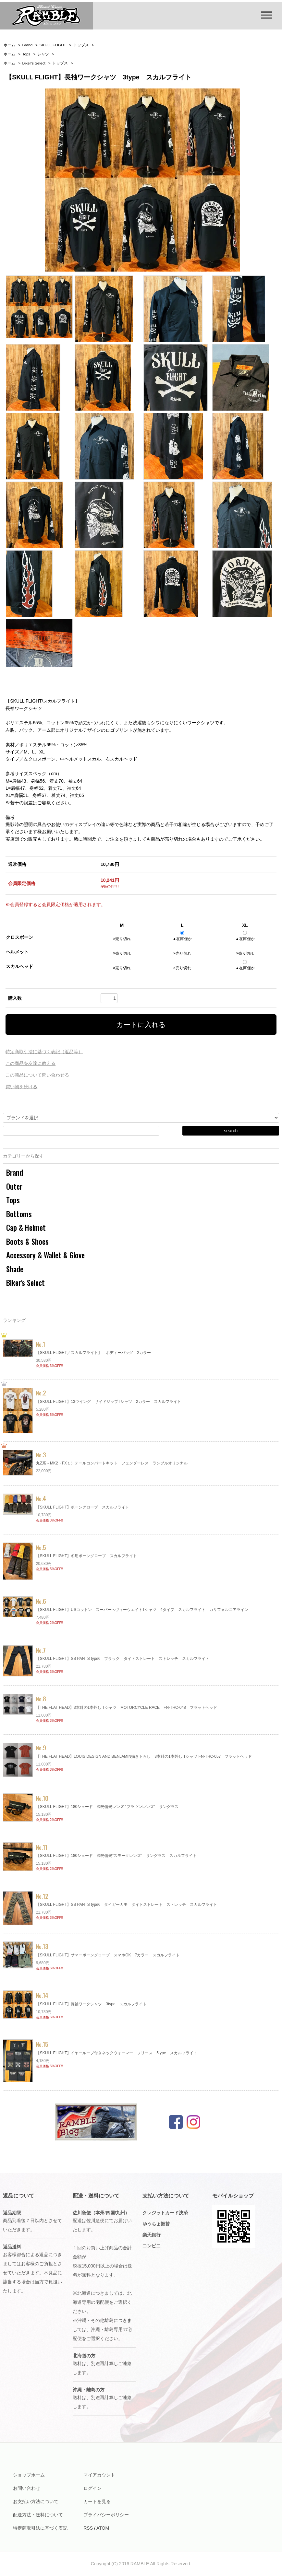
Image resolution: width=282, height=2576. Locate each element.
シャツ (43, 54)
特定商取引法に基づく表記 (40, 2528)
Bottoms (19, 1213)
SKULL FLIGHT (53, 45)
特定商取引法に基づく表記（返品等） (44, 1051)
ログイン (92, 2488)
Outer (14, 1186)
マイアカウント (99, 2474)
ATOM (102, 2528)
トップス (81, 45)
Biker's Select (33, 63)
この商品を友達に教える (30, 1063)
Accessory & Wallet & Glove (45, 1255)
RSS (88, 2528)
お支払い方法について (35, 2501)
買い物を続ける (21, 1086)
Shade (14, 1269)
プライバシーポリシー (106, 2514)
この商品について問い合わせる (37, 1075)
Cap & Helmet (26, 1227)
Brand (27, 45)
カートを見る (97, 2501)
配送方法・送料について (38, 2514)
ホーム (9, 45)
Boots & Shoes (27, 1241)
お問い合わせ (26, 2488)
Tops (26, 54)
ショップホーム (29, 2474)
